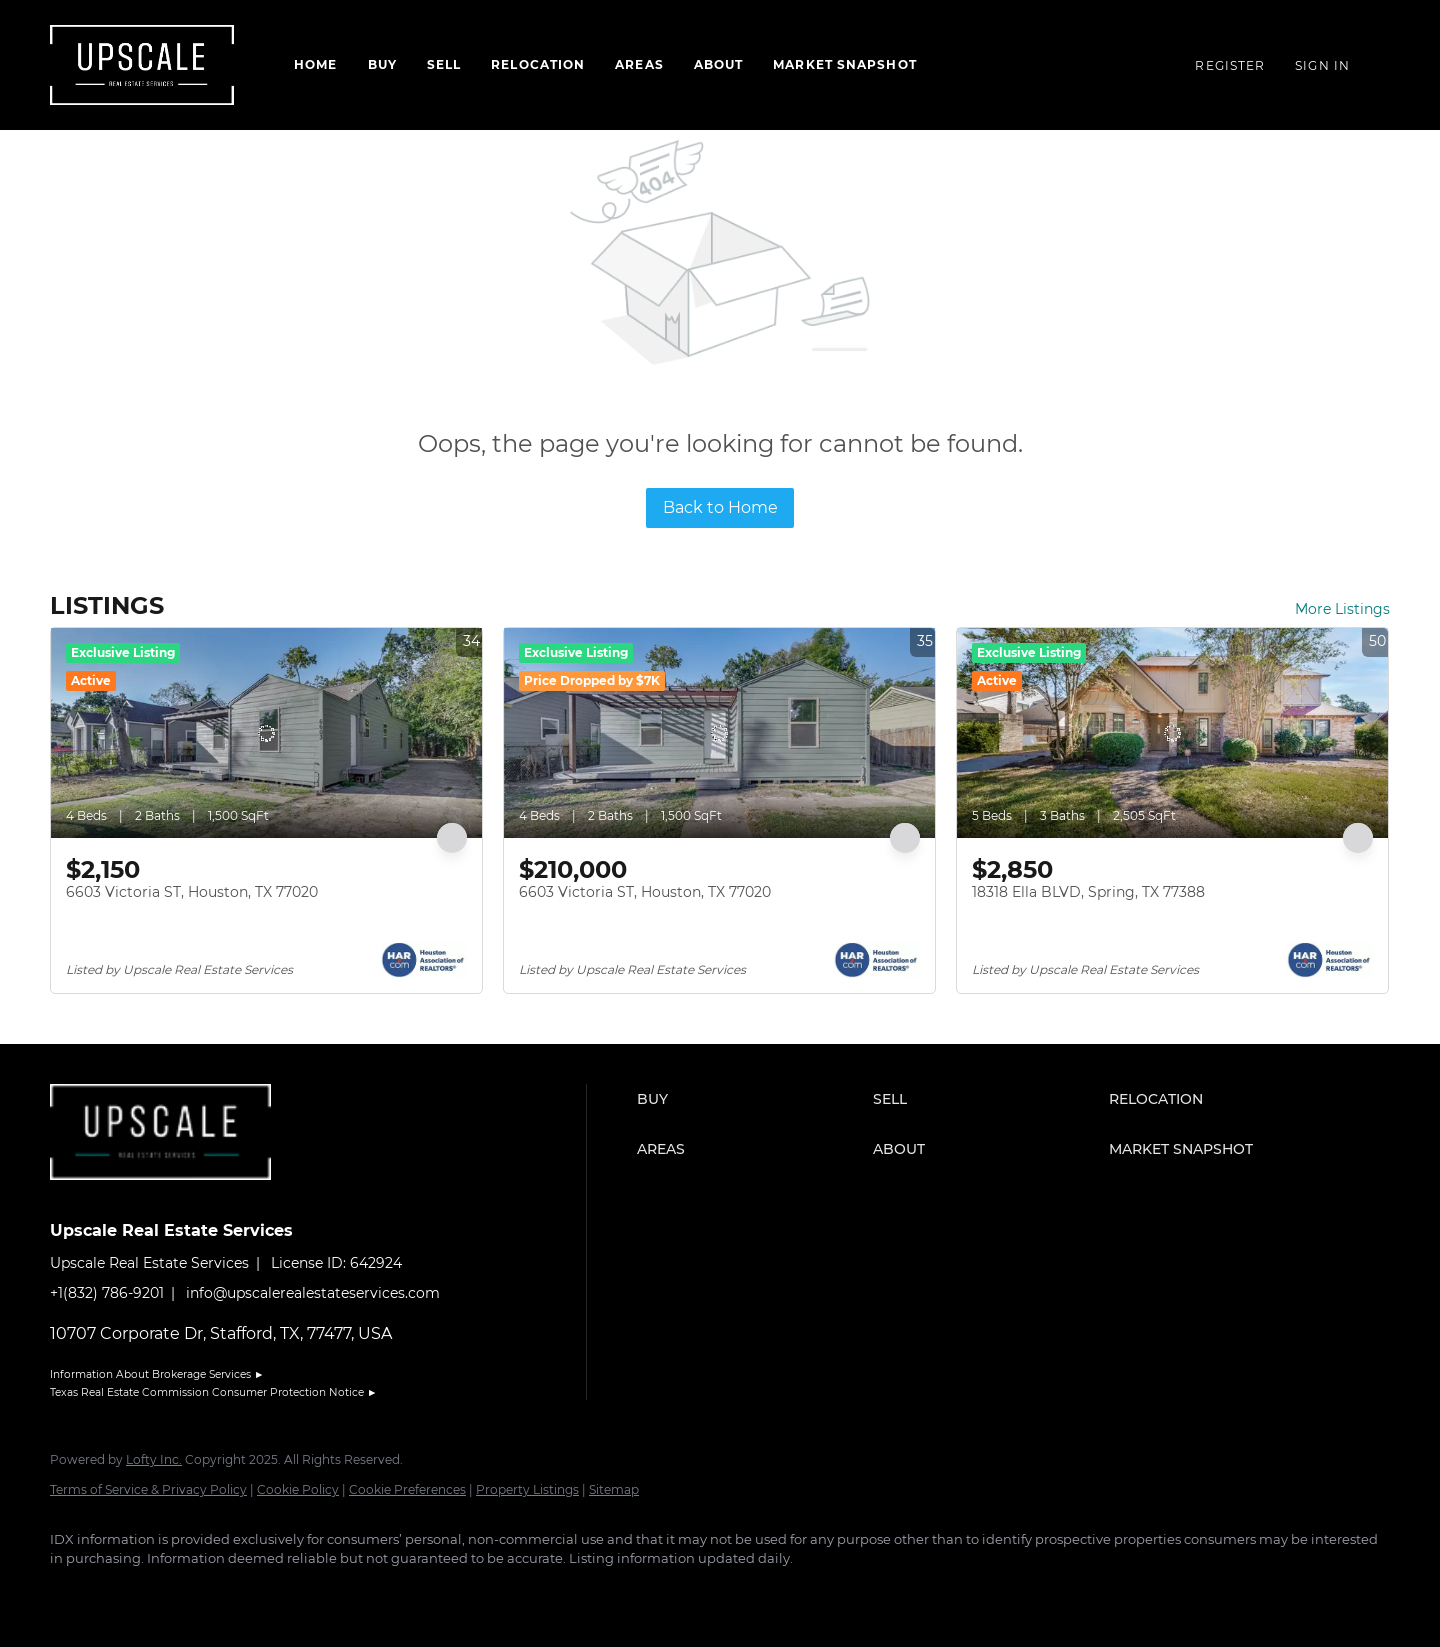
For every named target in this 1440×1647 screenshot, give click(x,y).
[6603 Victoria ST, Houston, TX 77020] (266, 733)
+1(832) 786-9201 (107, 1293)
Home (315, 64)
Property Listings (527, 1489)
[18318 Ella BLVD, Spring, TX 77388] (1172, 733)
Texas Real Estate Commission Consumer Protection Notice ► (213, 1392)
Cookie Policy (298, 1489)
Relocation (538, 64)
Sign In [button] (1322, 65)
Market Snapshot (845, 64)
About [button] (719, 64)
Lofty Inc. (154, 1459)
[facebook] (74, 1593)
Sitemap (614, 1489)
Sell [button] (444, 64)
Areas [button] (639, 64)
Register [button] (1230, 65)
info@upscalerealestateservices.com (313, 1293)
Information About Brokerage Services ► (157, 1374)
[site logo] (175, 1195)
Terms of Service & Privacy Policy (148, 1489)
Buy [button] (382, 64)
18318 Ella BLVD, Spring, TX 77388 (1088, 892)
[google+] (306, 1593)
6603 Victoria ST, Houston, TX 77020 (192, 892)
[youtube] (248, 1593)
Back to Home (720, 507)
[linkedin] (132, 1593)
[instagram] (190, 1593)
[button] (750, 1099)
